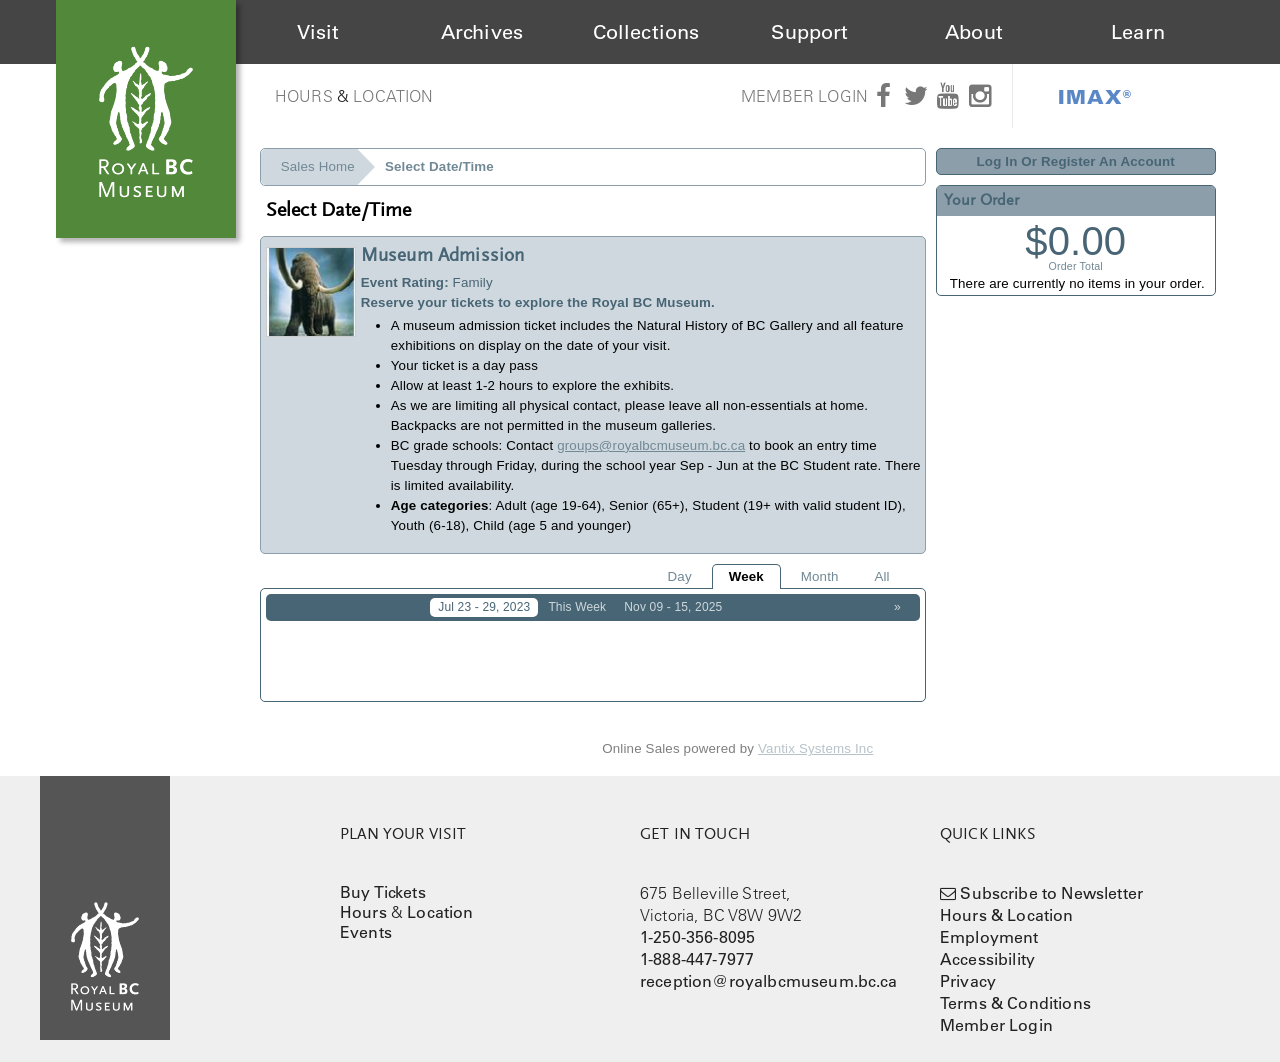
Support (809, 32)
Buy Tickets (383, 878)
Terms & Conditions (1015, 989)
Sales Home (318, 166)
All (881, 576)
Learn (1138, 32)
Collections (646, 32)
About (974, 32)
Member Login (804, 96)
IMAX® (1095, 96)
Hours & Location (1007, 901)
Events (366, 918)
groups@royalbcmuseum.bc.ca (651, 445)
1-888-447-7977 (697, 945)
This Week (577, 607)
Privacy (968, 967)
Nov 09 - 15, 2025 (673, 607)
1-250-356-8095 (697, 923)
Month (820, 576)
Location (393, 96)
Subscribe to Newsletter (1051, 879)
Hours (304, 96)
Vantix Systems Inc (815, 735)
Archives (482, 32)
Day (680, 576)
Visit (318, 32)
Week (746, 576)
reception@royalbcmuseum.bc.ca (769, 967)
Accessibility (987, 945)
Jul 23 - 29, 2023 (484, 607)
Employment (989, 923)
